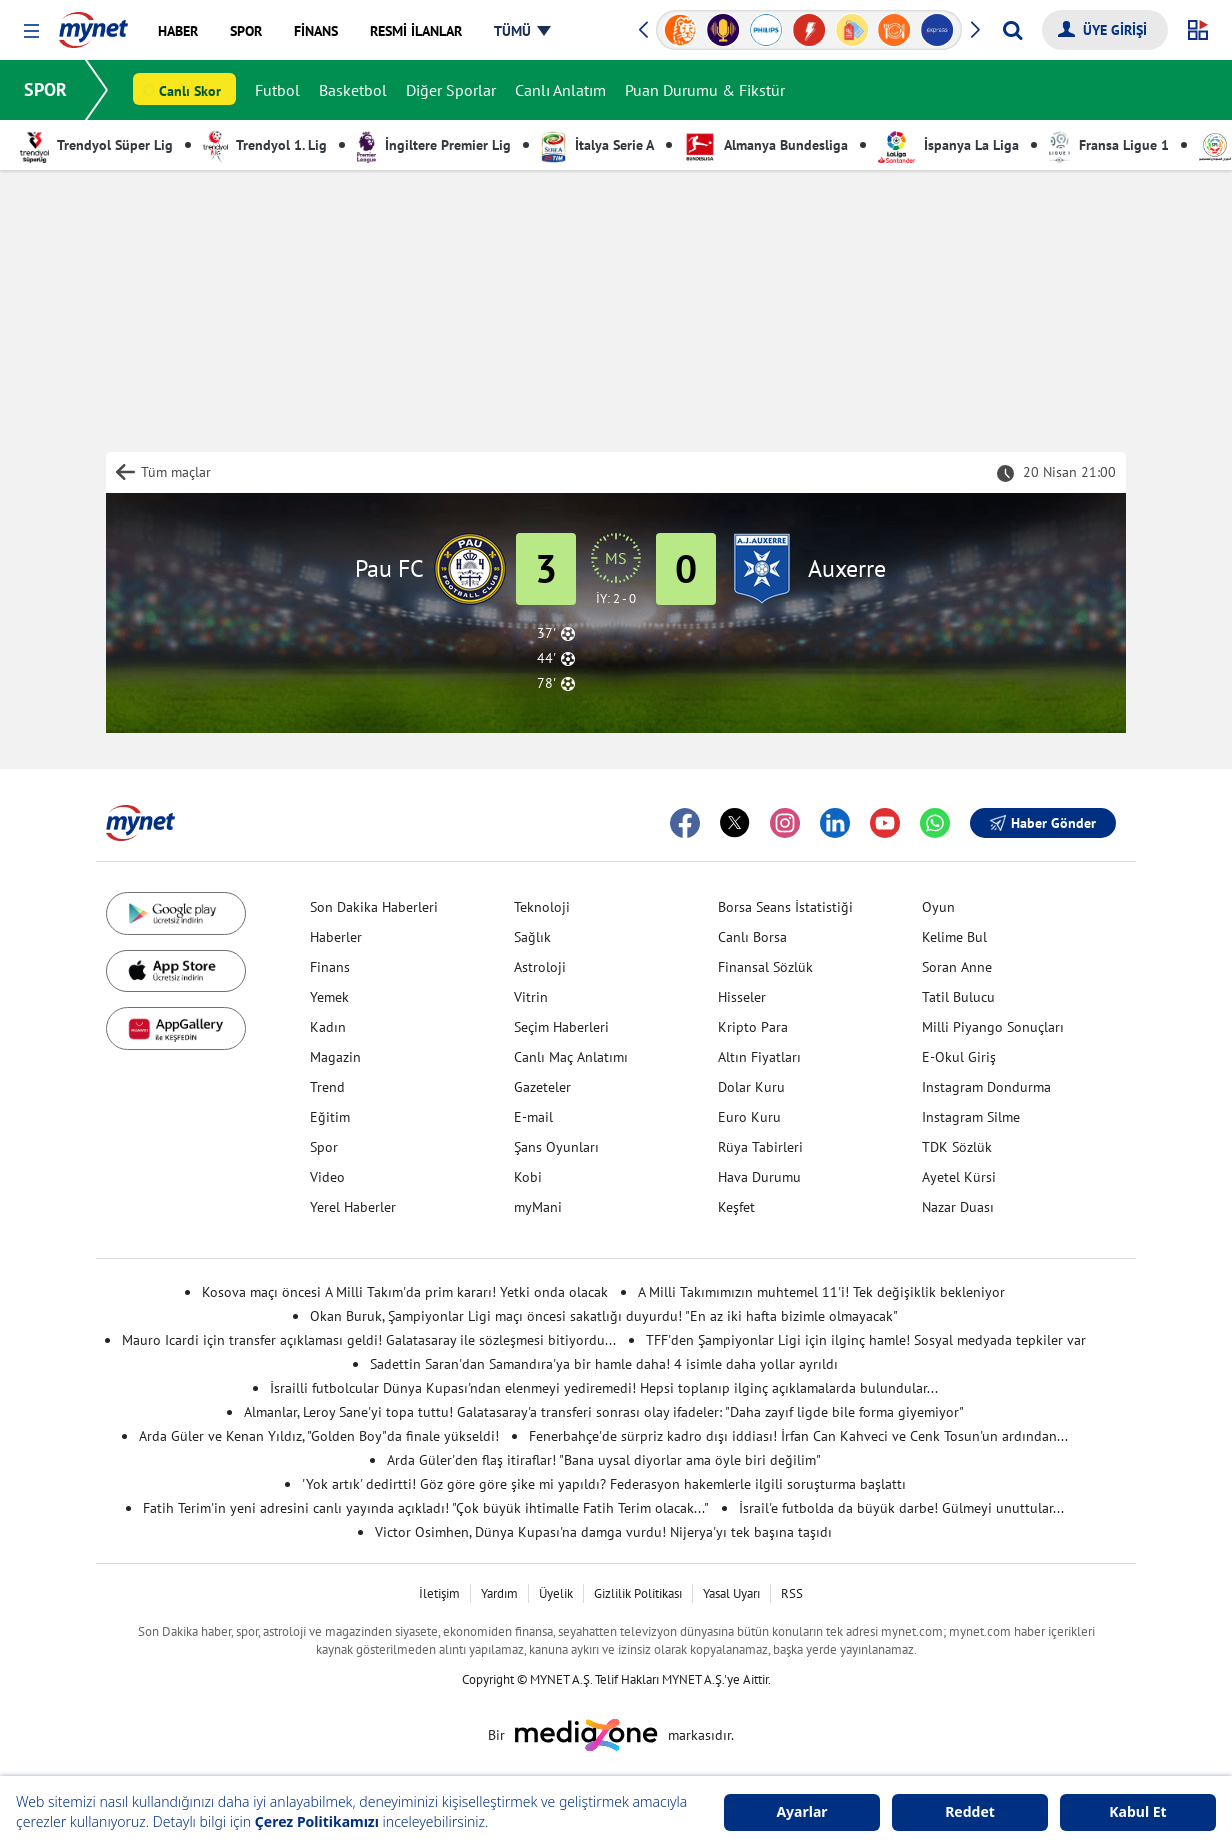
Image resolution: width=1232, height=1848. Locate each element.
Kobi (528, 1177)
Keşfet (736, 1207)
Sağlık (532, 937)
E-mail (533, 1117)
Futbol (277, 90)
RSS (792, 1593)
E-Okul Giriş (959, 1057)
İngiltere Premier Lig (434, 145)
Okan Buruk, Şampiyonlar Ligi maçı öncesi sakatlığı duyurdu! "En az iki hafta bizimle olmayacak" (604, 1316)
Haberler (336, 937)
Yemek (329, 997)
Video (327, 1177)
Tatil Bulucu (958, 997)
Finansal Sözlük (765, 967)
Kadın (328, 1027)
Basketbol (353, 90)
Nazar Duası (958, 1207)
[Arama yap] (1012, 30)
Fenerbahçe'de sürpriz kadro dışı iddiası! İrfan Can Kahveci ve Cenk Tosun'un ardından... (798, 1436)
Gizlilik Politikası (638, 1593)
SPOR (45, 89)
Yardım (499, 1593)
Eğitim (330, 1117)
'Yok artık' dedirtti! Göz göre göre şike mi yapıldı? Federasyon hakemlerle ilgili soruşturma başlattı (604, 1484)
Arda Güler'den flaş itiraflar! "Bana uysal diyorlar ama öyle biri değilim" (604, 1460)
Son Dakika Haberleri (374, 907)
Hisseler (742, 997)
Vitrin (531, 997)
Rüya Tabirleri (760, 1147)
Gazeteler (542, 1087)
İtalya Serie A (597, 145)
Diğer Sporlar (451, 90)
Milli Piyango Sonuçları (993, 1027)
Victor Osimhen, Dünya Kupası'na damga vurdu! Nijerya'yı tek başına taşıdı (603, 1532)
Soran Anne (957, 967)
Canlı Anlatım (560, 90)
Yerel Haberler (353, 1207)
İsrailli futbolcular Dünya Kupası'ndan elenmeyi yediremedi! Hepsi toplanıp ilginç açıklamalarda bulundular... (604, 1388)
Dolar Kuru (751, 1087)
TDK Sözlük (957, 1147)
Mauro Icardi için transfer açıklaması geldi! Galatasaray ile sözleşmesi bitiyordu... (369, 1340)
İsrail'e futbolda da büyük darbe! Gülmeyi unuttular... (901, 1508)
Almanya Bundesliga (766, 145)
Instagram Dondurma (986, 1087)
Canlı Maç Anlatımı (571, 1057)
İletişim (439, 1593)
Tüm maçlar (176, 472)
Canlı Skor (190, 91)
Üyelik (556, 1593)
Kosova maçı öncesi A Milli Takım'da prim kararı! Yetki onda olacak (405, 1292)
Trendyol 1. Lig (265, 145)
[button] (31, 31)
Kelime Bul (954, 937)
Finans (330, 967)
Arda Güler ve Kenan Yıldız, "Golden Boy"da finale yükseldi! (319, 1436)
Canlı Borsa (752, 937)
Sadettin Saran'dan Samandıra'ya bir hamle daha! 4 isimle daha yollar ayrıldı (604, 1364)
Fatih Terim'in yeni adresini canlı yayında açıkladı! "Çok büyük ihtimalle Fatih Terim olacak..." (426, 1508)
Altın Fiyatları (759, 1057)
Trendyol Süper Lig (96, 145)
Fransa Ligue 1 (1109, 145)
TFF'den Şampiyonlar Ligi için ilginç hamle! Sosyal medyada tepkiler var (866, 1340)
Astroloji (540, 967)
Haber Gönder (1043, 823)
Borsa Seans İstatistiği (785, 907)
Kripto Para (753, 1027)
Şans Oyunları (556, 1147)
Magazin (335, 1057)
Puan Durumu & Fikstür (705, 90)
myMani (538, 1207)
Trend (327, 1087)
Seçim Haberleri (561, 1027)
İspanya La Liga (948, 145)
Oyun (938, 907)
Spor (324, 1147)
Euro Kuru (749, 1117)
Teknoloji (542, 907)
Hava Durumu (759, 1177)
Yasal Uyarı (731, 1593)
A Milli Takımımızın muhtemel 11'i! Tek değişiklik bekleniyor (821, 1292)
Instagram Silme (971, 1117)
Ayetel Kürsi (959, 1177)
